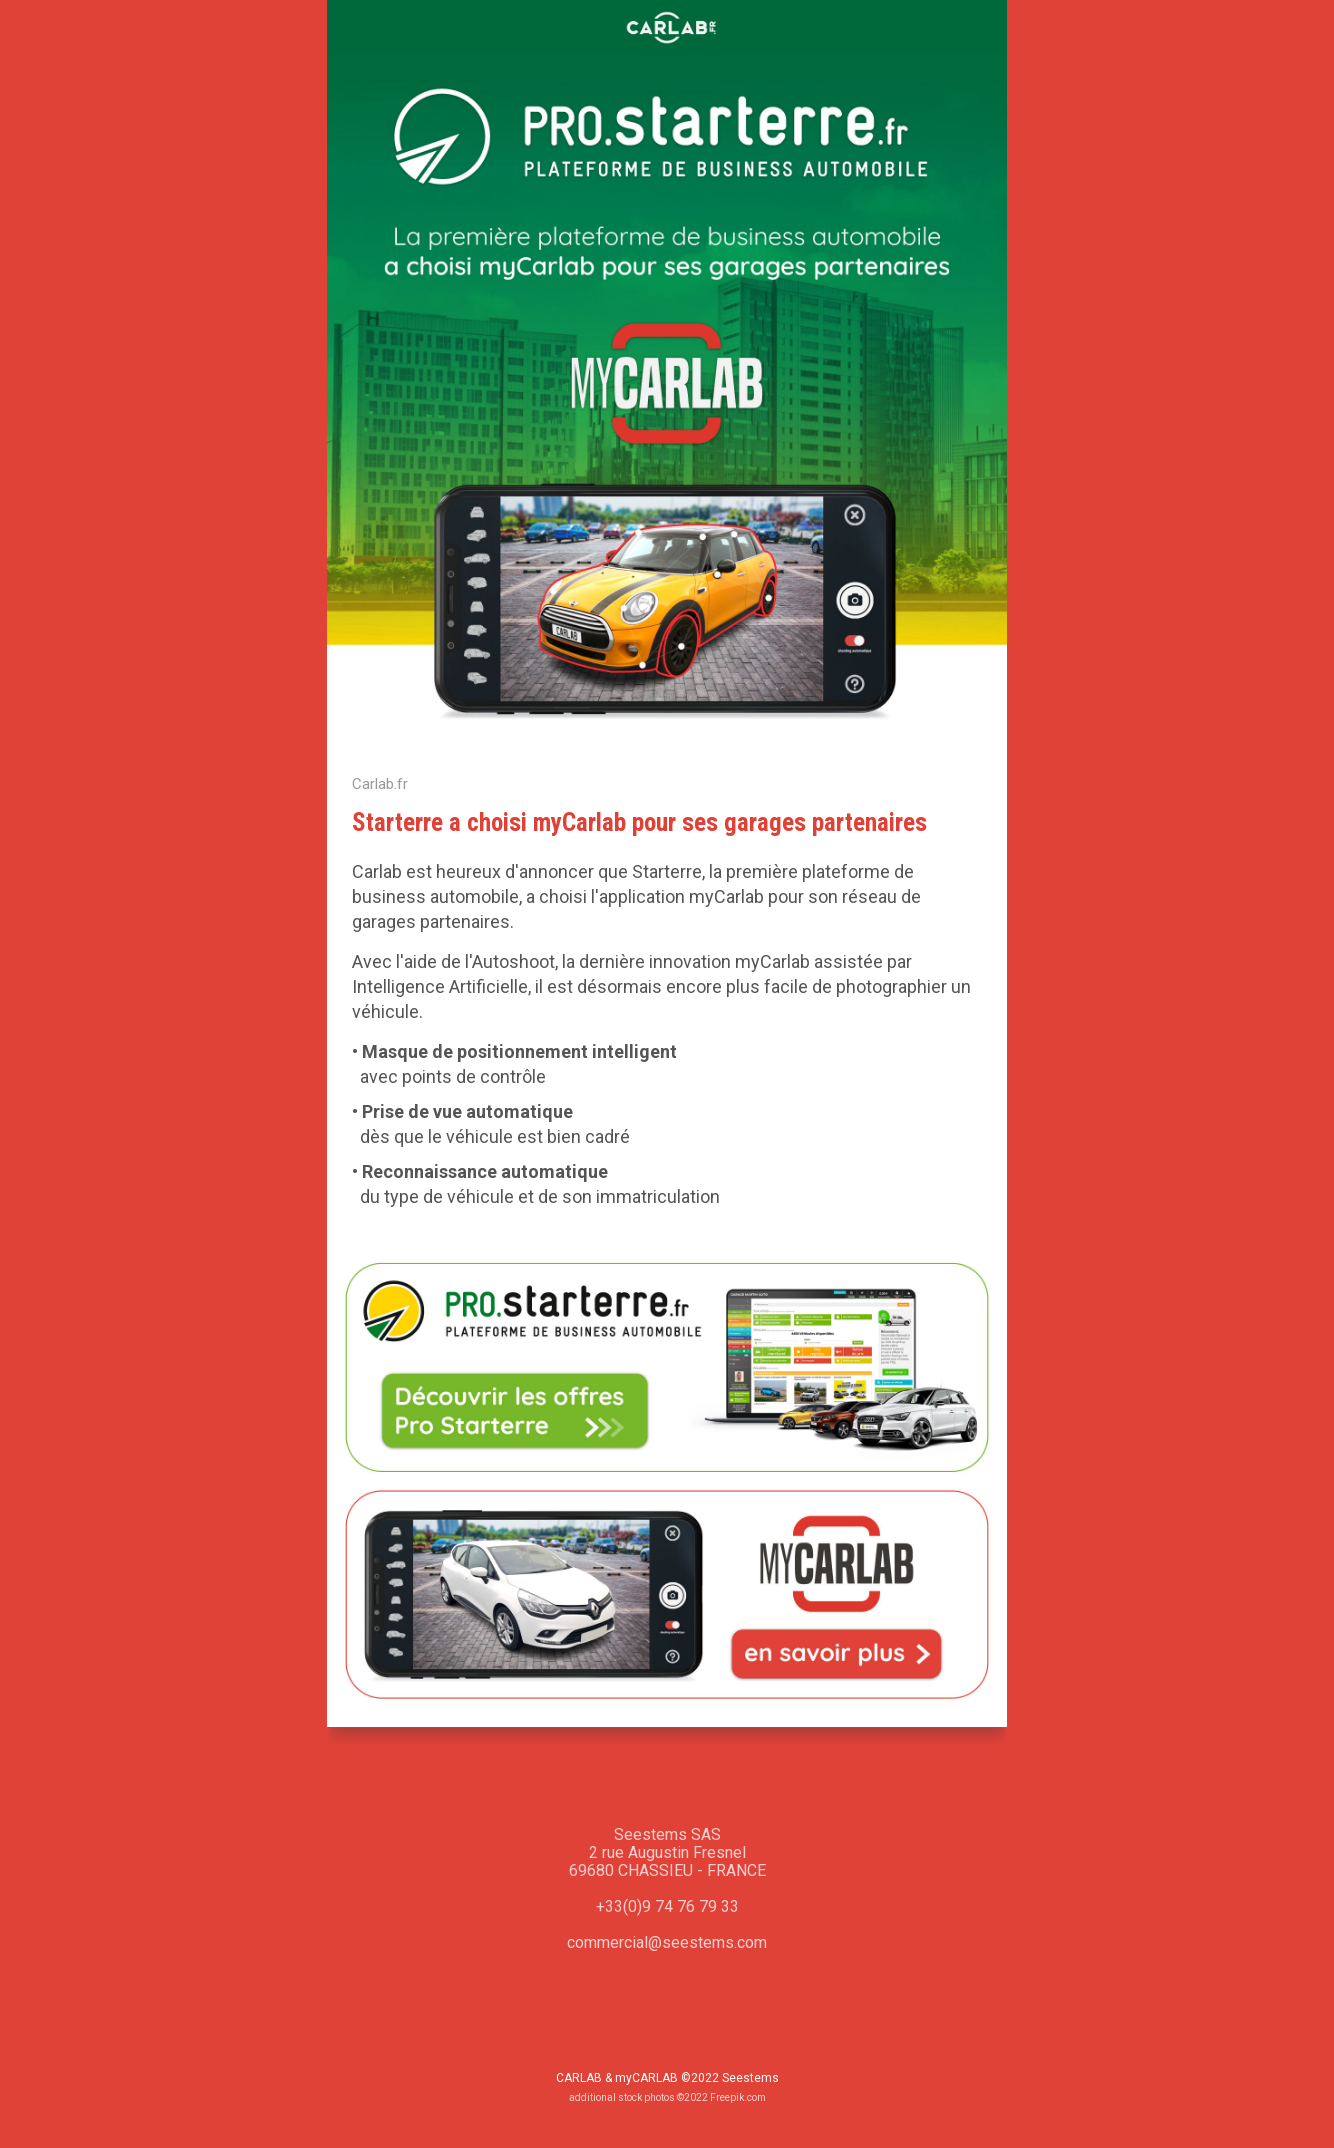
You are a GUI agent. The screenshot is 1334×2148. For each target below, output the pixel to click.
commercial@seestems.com (667, 1942)
